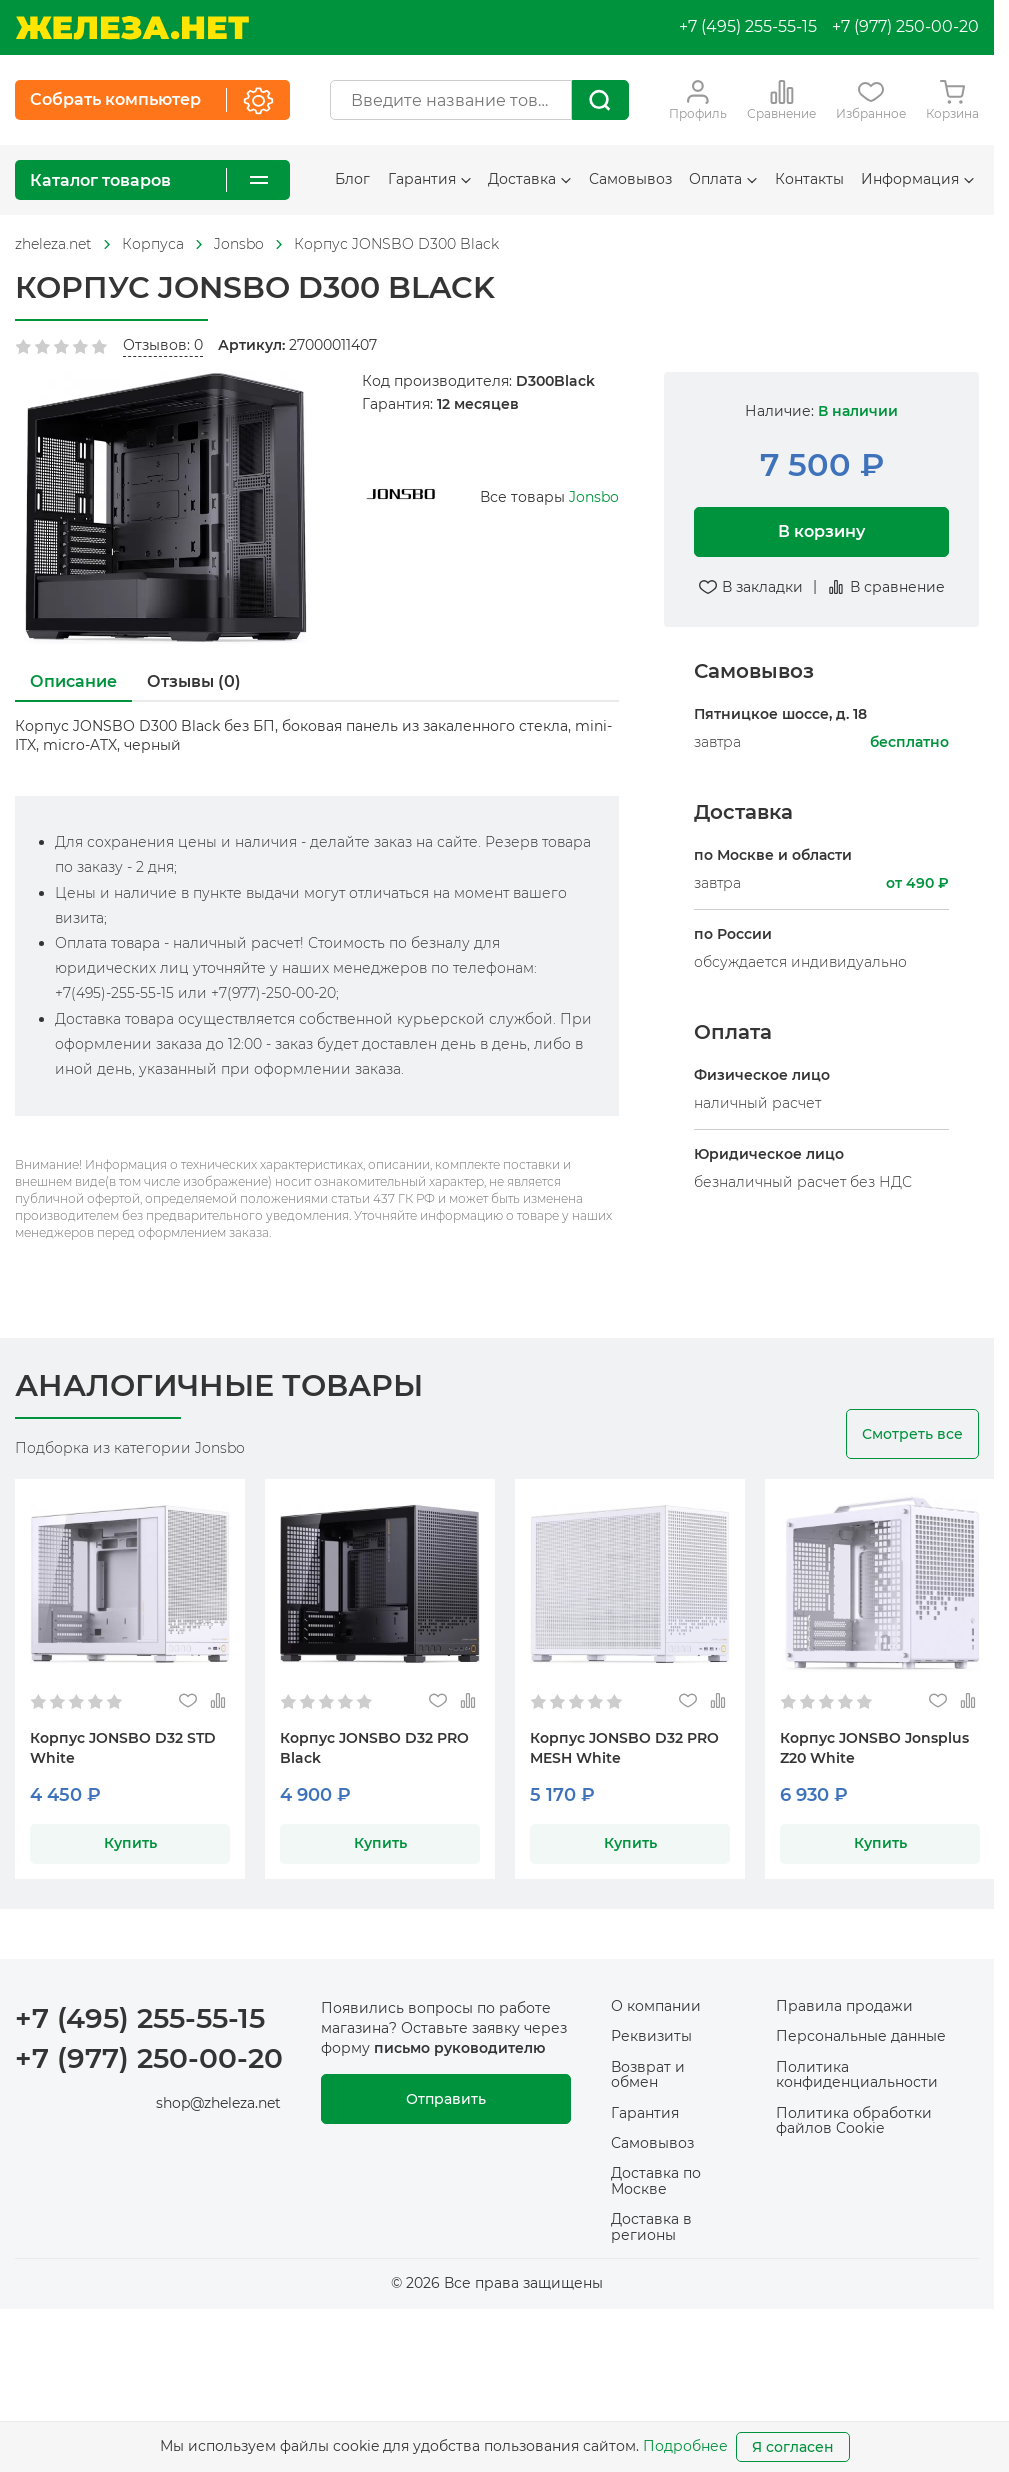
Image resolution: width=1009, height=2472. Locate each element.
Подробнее (685, 2446)
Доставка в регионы (651, 2226)
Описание (73, 681)
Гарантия (429, 179)
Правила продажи (844, 2006)
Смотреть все (912, 1434)
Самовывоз (630, 179)
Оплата (723, 179)
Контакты (809, 179)
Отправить (446, 2099)
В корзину (821, 531)
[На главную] (132, 27)
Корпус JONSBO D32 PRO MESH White (624, 1748)
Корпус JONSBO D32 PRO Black (374, 1748)
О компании (656, 2006)
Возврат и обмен (648, 2074)
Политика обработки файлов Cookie (854, 2120)
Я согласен (793, 2447)
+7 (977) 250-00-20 (905, 26)
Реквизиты (651, 2036)
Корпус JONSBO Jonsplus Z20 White (874, 1748)
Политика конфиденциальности (857, 2074)
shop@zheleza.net (218, 2103)
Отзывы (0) (194, 681)
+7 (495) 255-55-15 (748, 26)
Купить (130, 1843)
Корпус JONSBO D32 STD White (123, 1748)
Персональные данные (861, 2036)
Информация (917, 179)
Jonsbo (594, 497)
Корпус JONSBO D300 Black (396, 244)
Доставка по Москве (656, 2180)
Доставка (529, 179)
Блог (352, 179)
